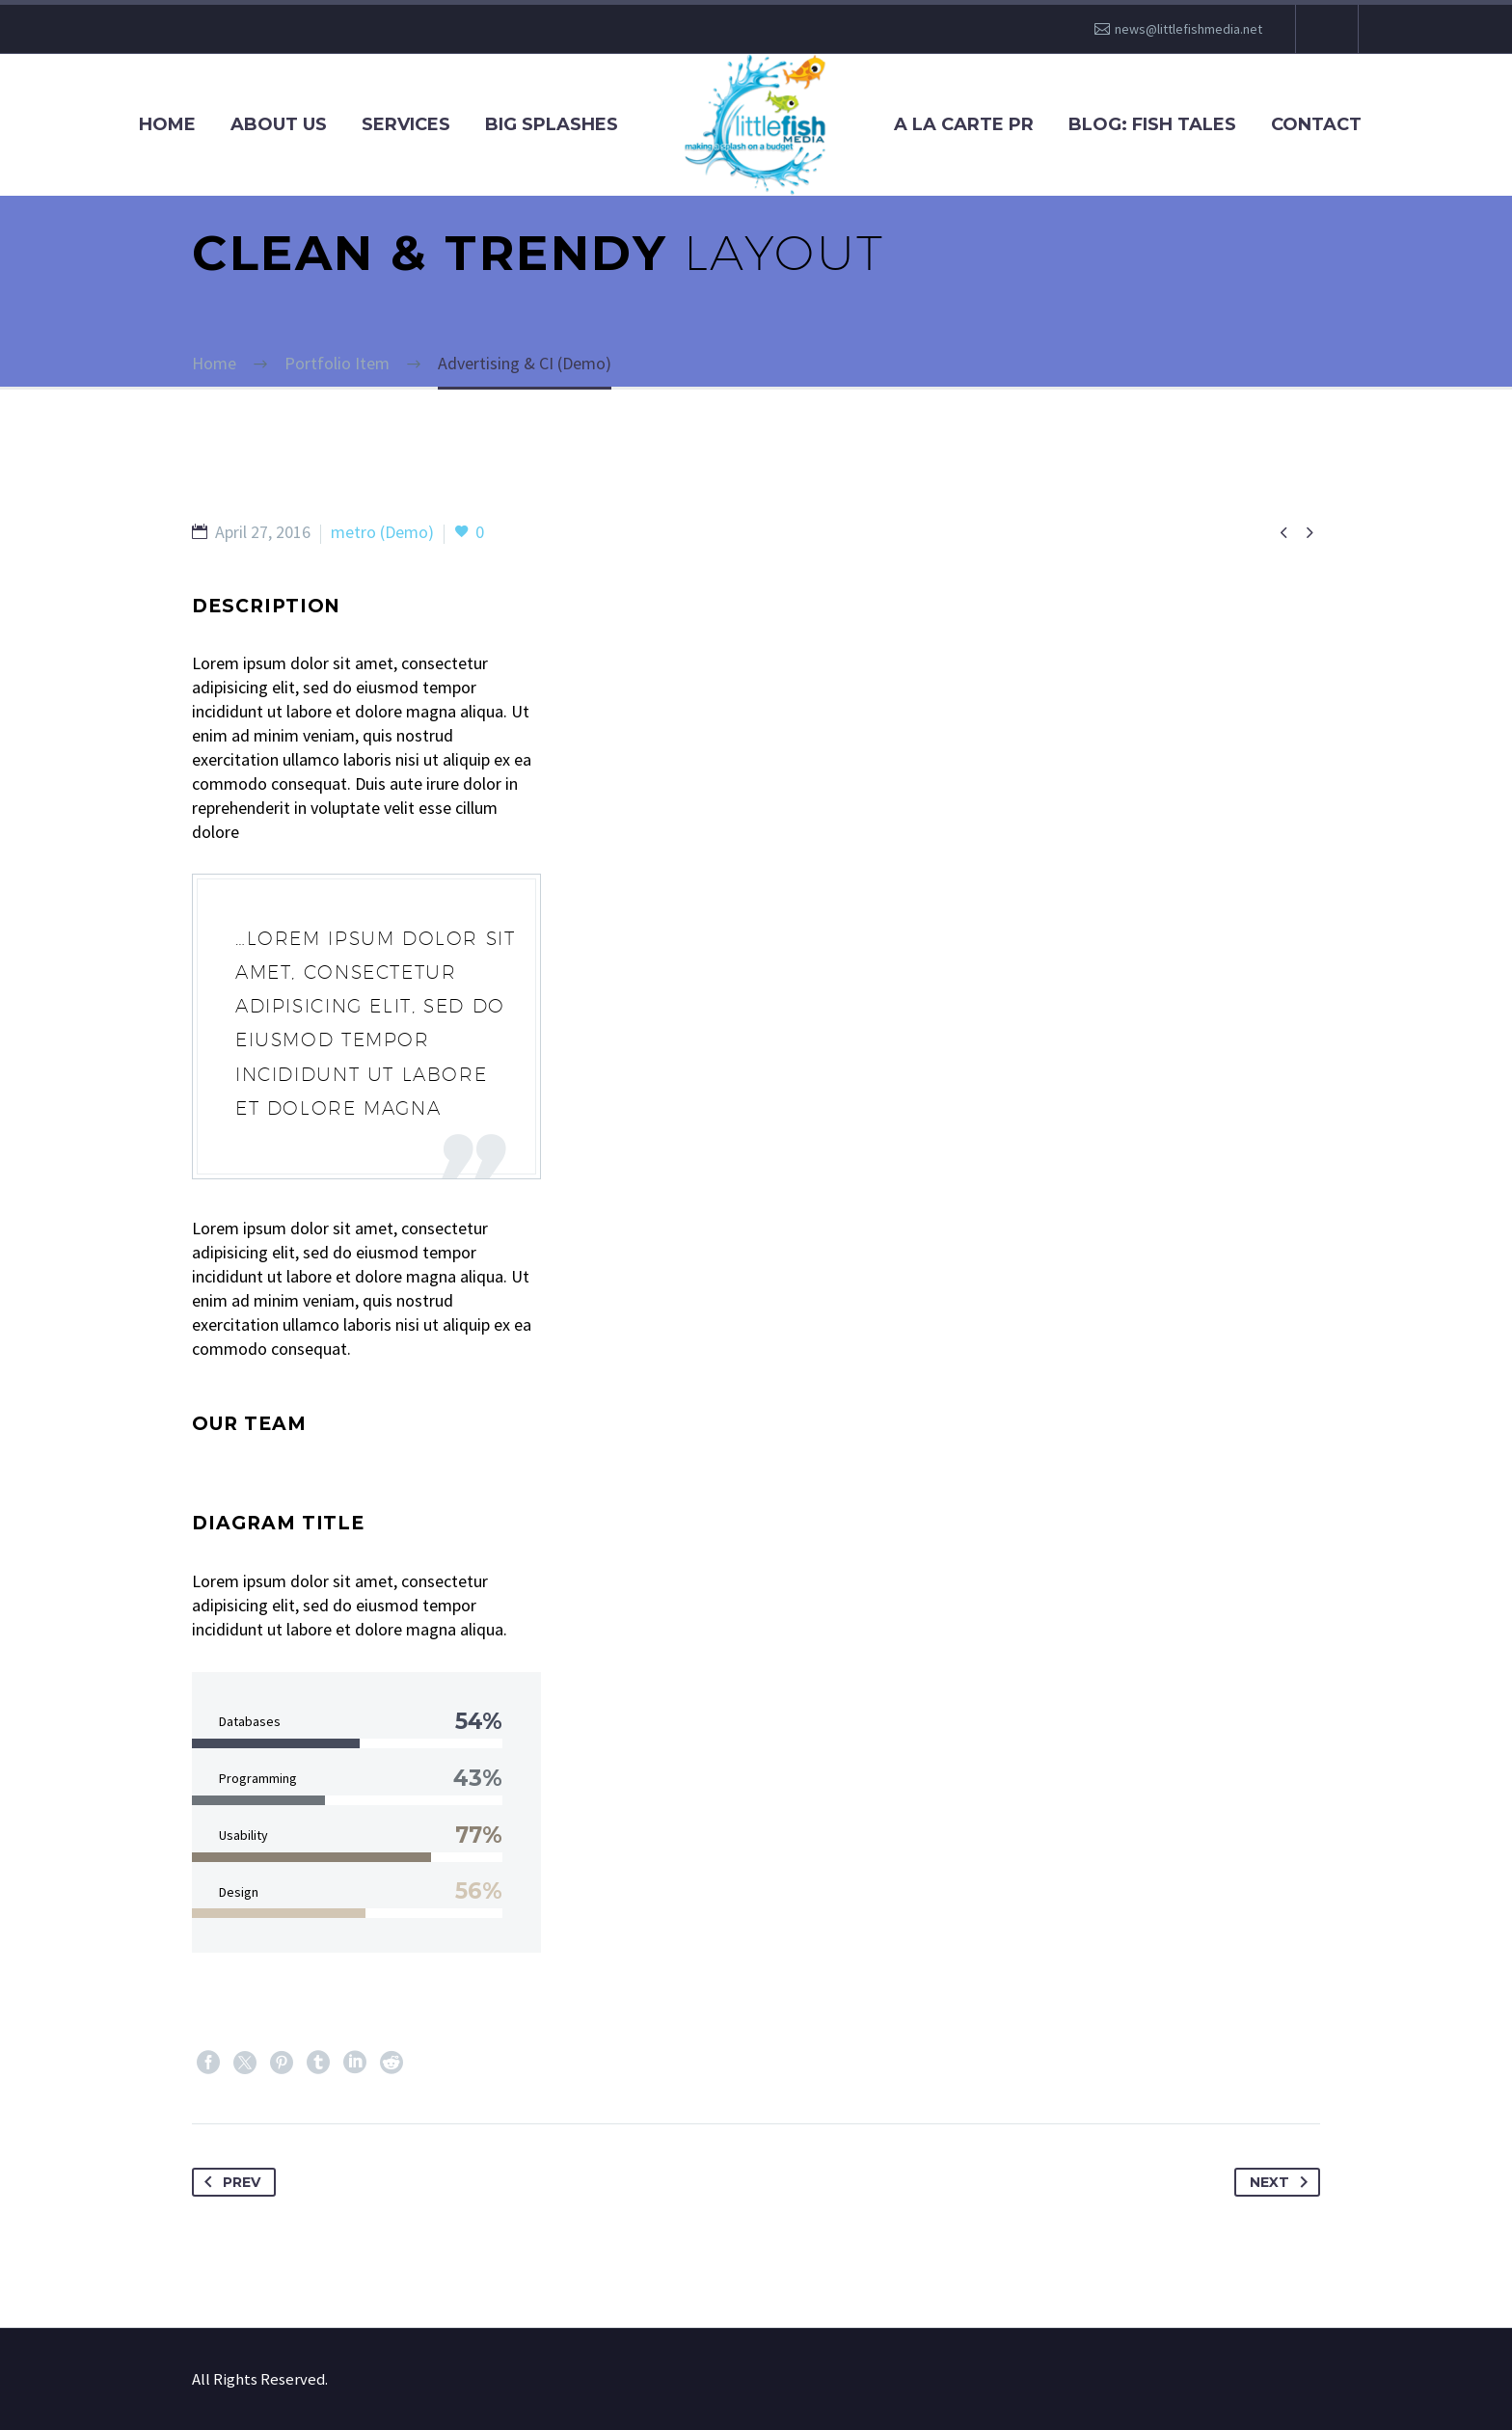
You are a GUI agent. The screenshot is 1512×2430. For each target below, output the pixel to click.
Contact (1316, 124)
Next (1282, 2182)
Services (406, 124)
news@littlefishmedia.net (1188, 29)
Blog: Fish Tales (1152, 124)
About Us (278, 124)
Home (167, 124)
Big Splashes (551, 124)
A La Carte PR (964, 124)
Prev (228, 2182)
